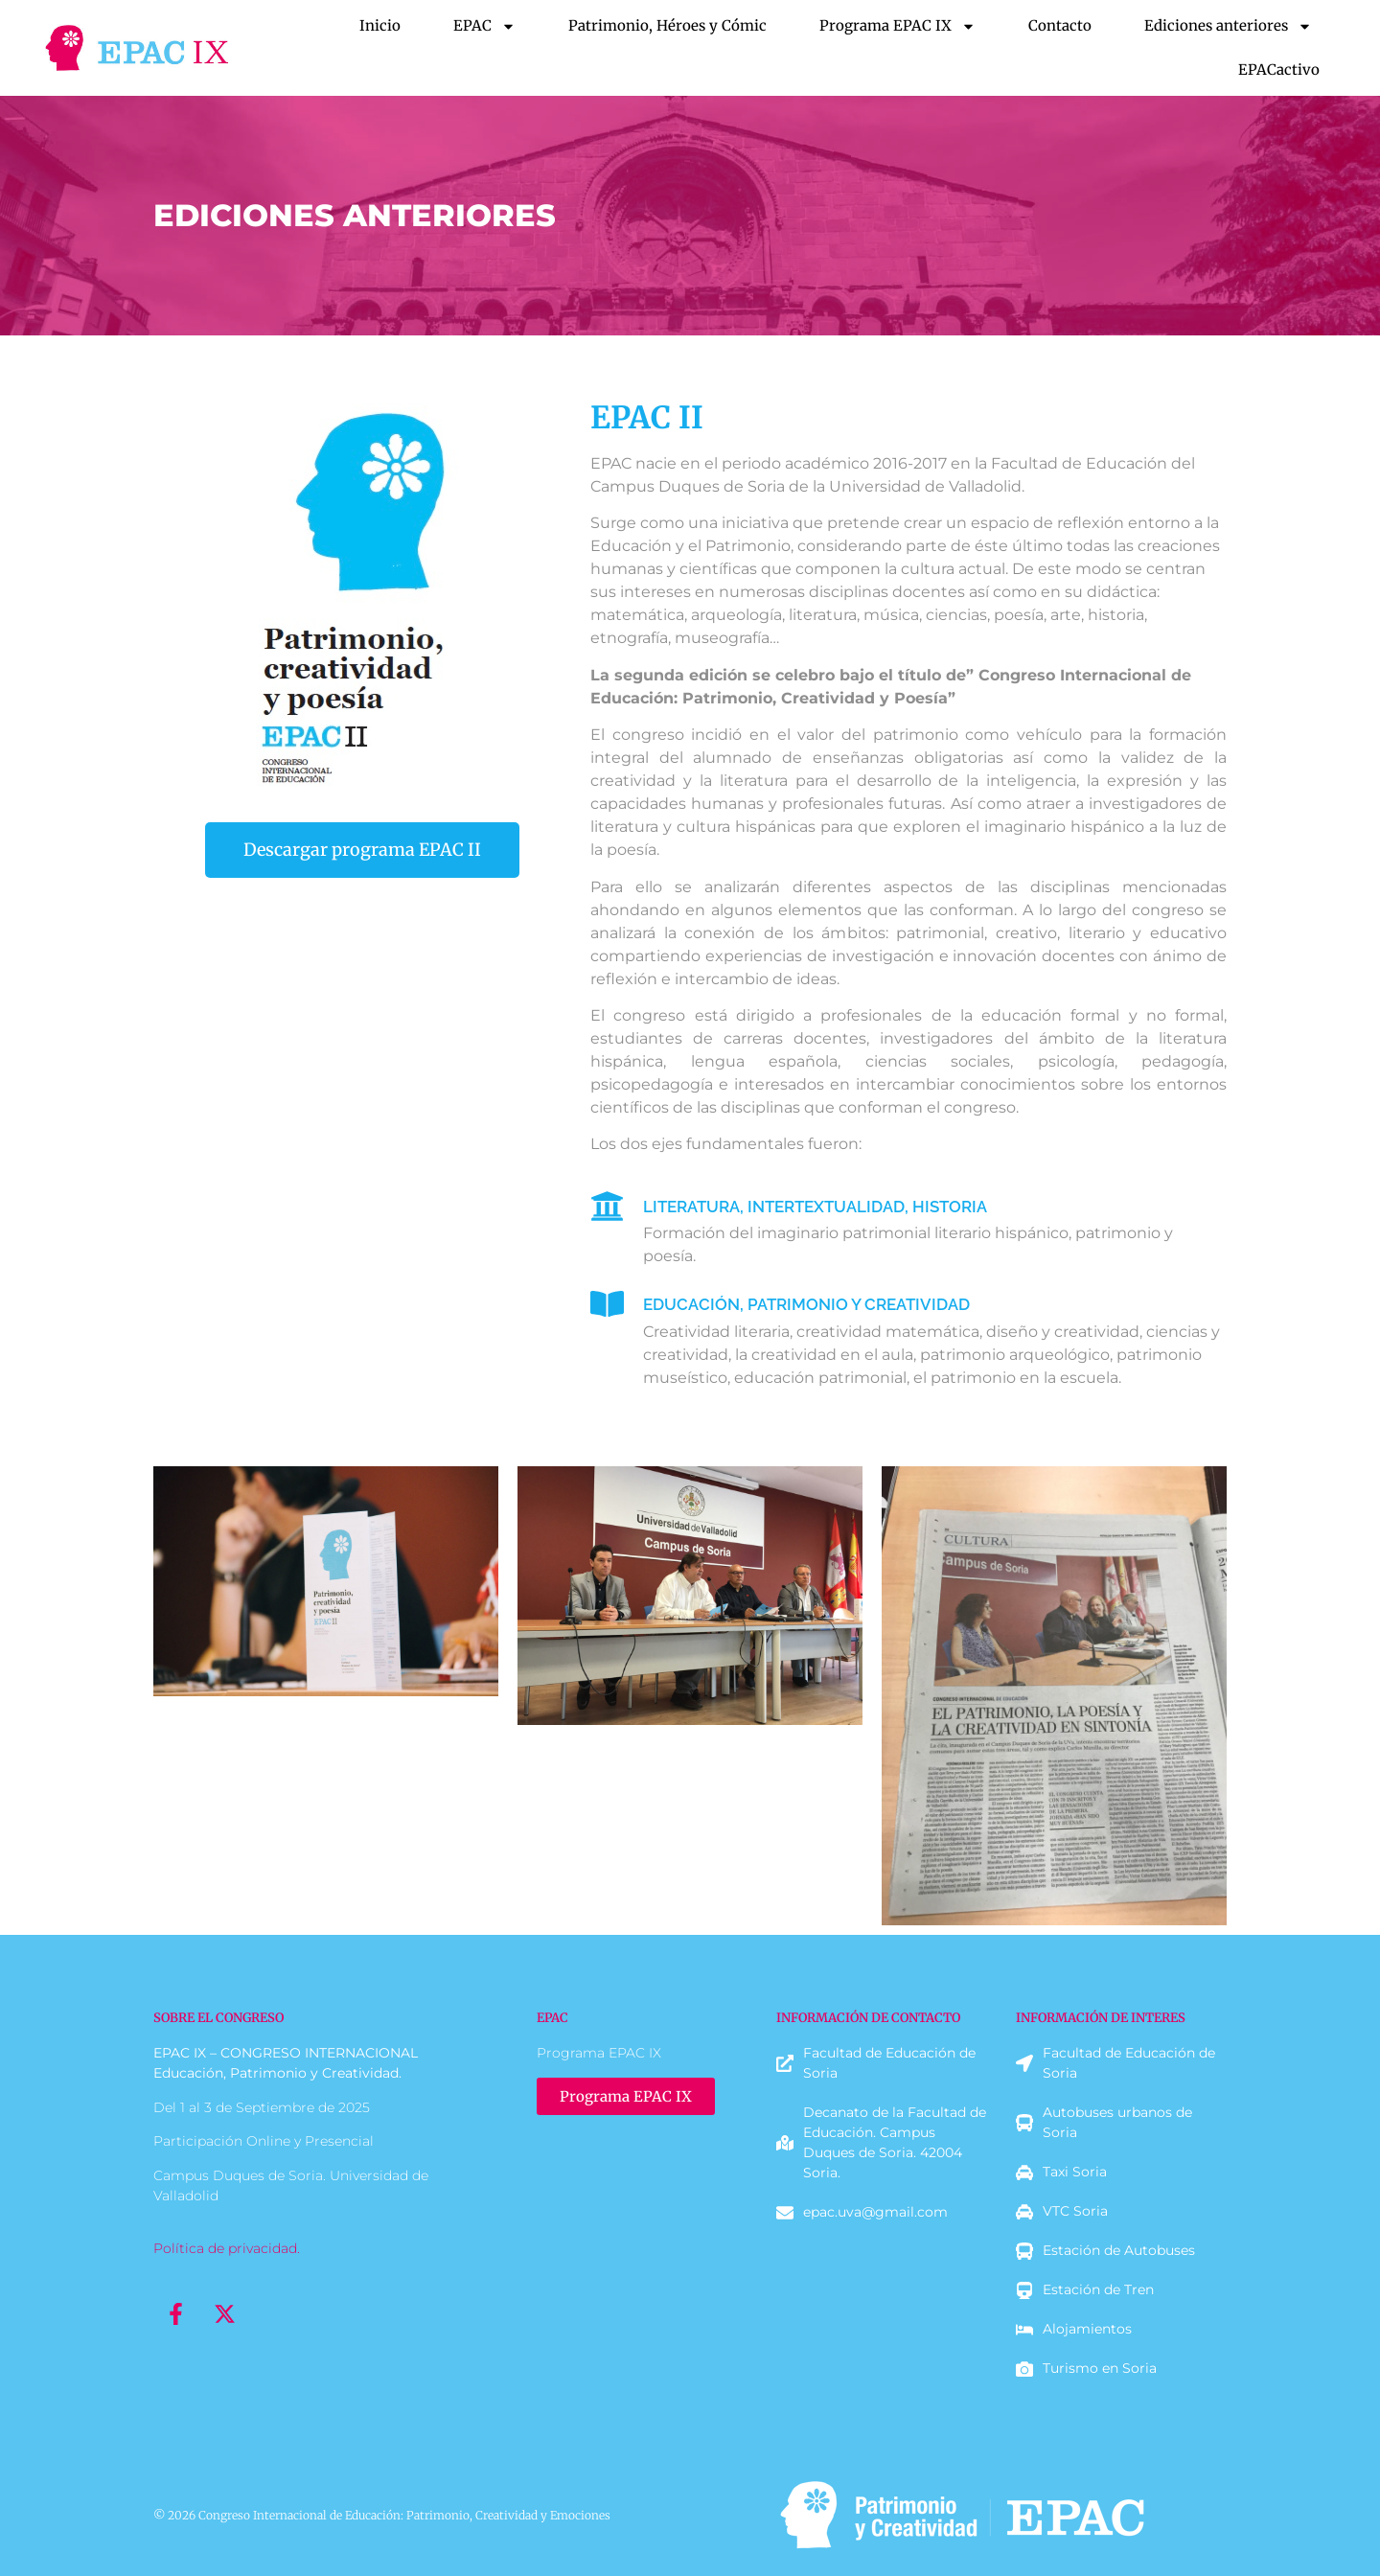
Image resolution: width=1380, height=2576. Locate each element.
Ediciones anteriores (1228, 26)
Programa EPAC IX (897, 26)
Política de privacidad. (226, 2248)
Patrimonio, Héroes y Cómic (667, 25)
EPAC (484, 26)
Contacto (1060, 25)
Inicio (380, 25)
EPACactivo (1279, 69)
